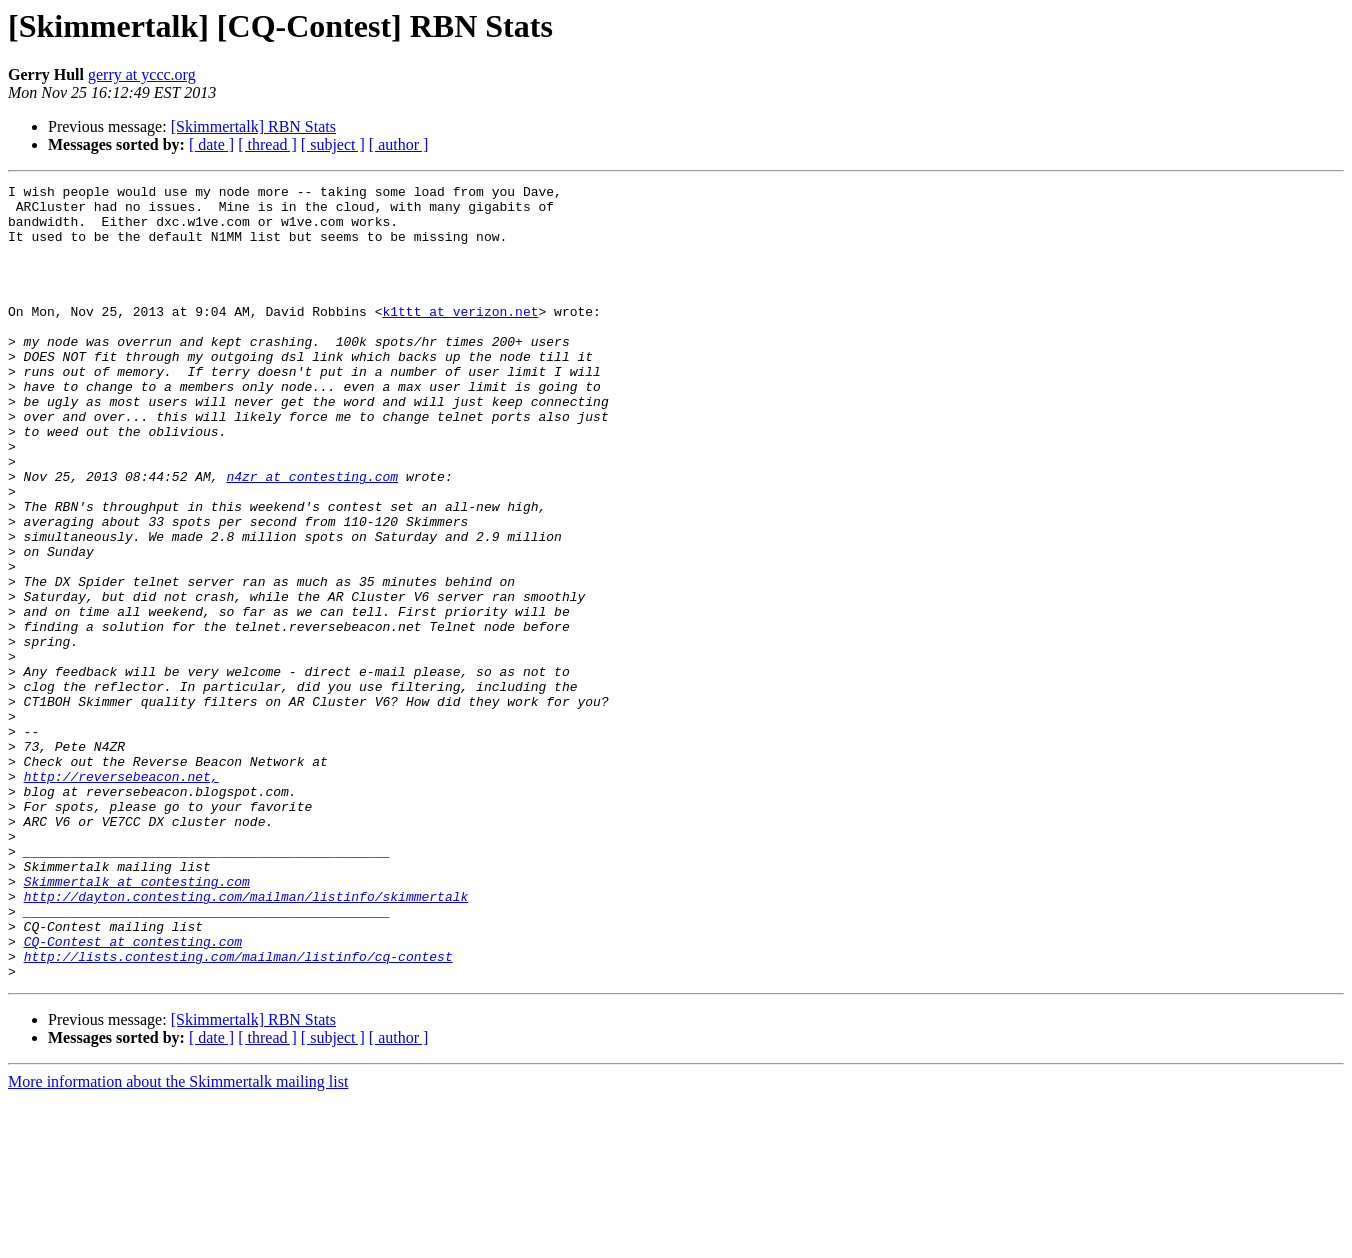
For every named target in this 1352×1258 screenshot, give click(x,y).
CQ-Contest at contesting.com (133, 1094)
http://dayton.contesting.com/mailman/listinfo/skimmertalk (246, 1040)
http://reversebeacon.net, (121, 896)
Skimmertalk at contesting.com (137, 1022)
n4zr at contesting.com (312, 536)
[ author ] (399, 144)
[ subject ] (333, 144)
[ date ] (211, 144)
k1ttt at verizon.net (460, 338)
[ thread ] (267, 144)
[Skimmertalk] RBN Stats (253, 126)
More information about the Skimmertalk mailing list (178, 1240)
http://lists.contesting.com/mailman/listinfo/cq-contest (238, 1112)
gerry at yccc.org (142, 74)
